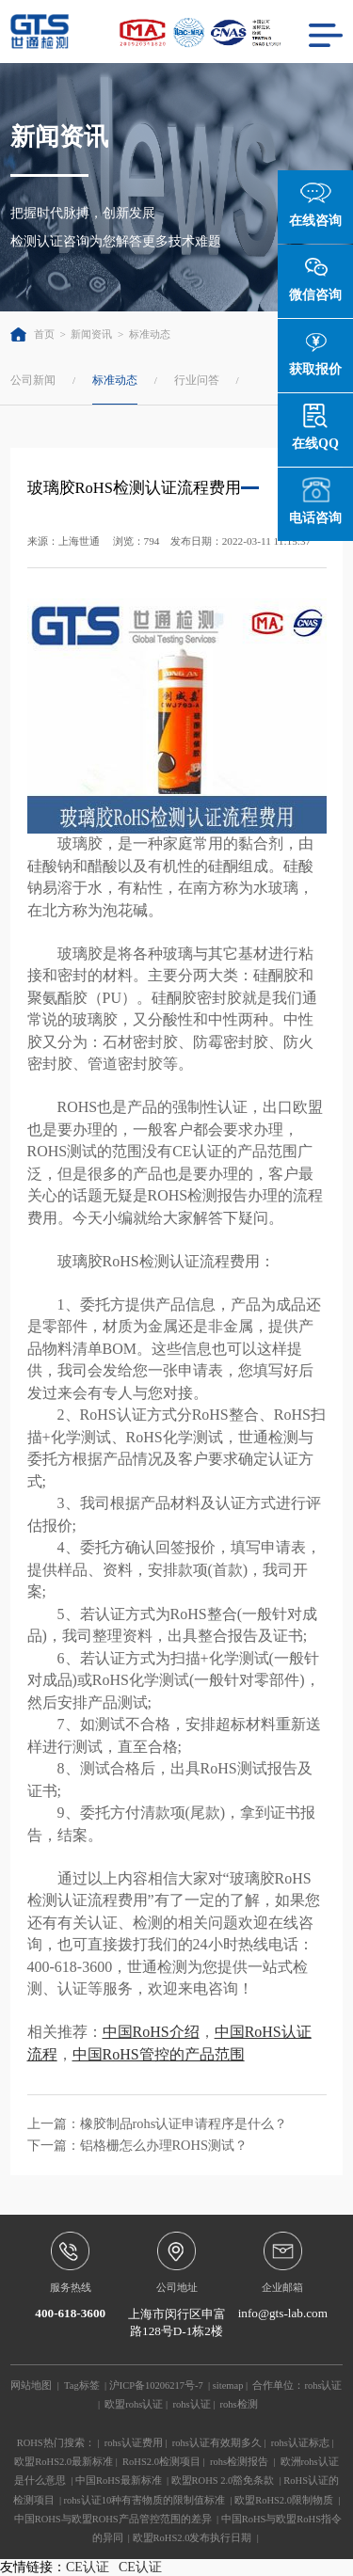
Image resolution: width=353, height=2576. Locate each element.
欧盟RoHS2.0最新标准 (63, 2462)
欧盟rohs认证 (133, 2404)
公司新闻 (33, 380)
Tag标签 (82, 2385)
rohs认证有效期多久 (217, 2443)
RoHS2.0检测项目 (161, 2462)
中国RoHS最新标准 (118, 2480)
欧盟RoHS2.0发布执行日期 (192, 2538)
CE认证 (87, 2567)
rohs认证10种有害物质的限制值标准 (145, 2500)
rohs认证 (323, 2385)
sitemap (228, 2385)
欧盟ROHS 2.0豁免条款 (223, 2480)
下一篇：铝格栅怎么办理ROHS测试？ (137, 2145)
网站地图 (31, 2385)
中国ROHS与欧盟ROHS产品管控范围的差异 (113, 2519)
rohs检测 (239, 2404)
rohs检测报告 (239, 2462)
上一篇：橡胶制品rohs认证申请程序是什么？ (157, 2123)
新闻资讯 (91, 334)
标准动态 (149, 334)
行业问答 (196, 380)
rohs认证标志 (300, 2443)
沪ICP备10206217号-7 (156, 2385)
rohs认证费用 (133, 2443)
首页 (32, 334)
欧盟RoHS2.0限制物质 (283, 2500)
